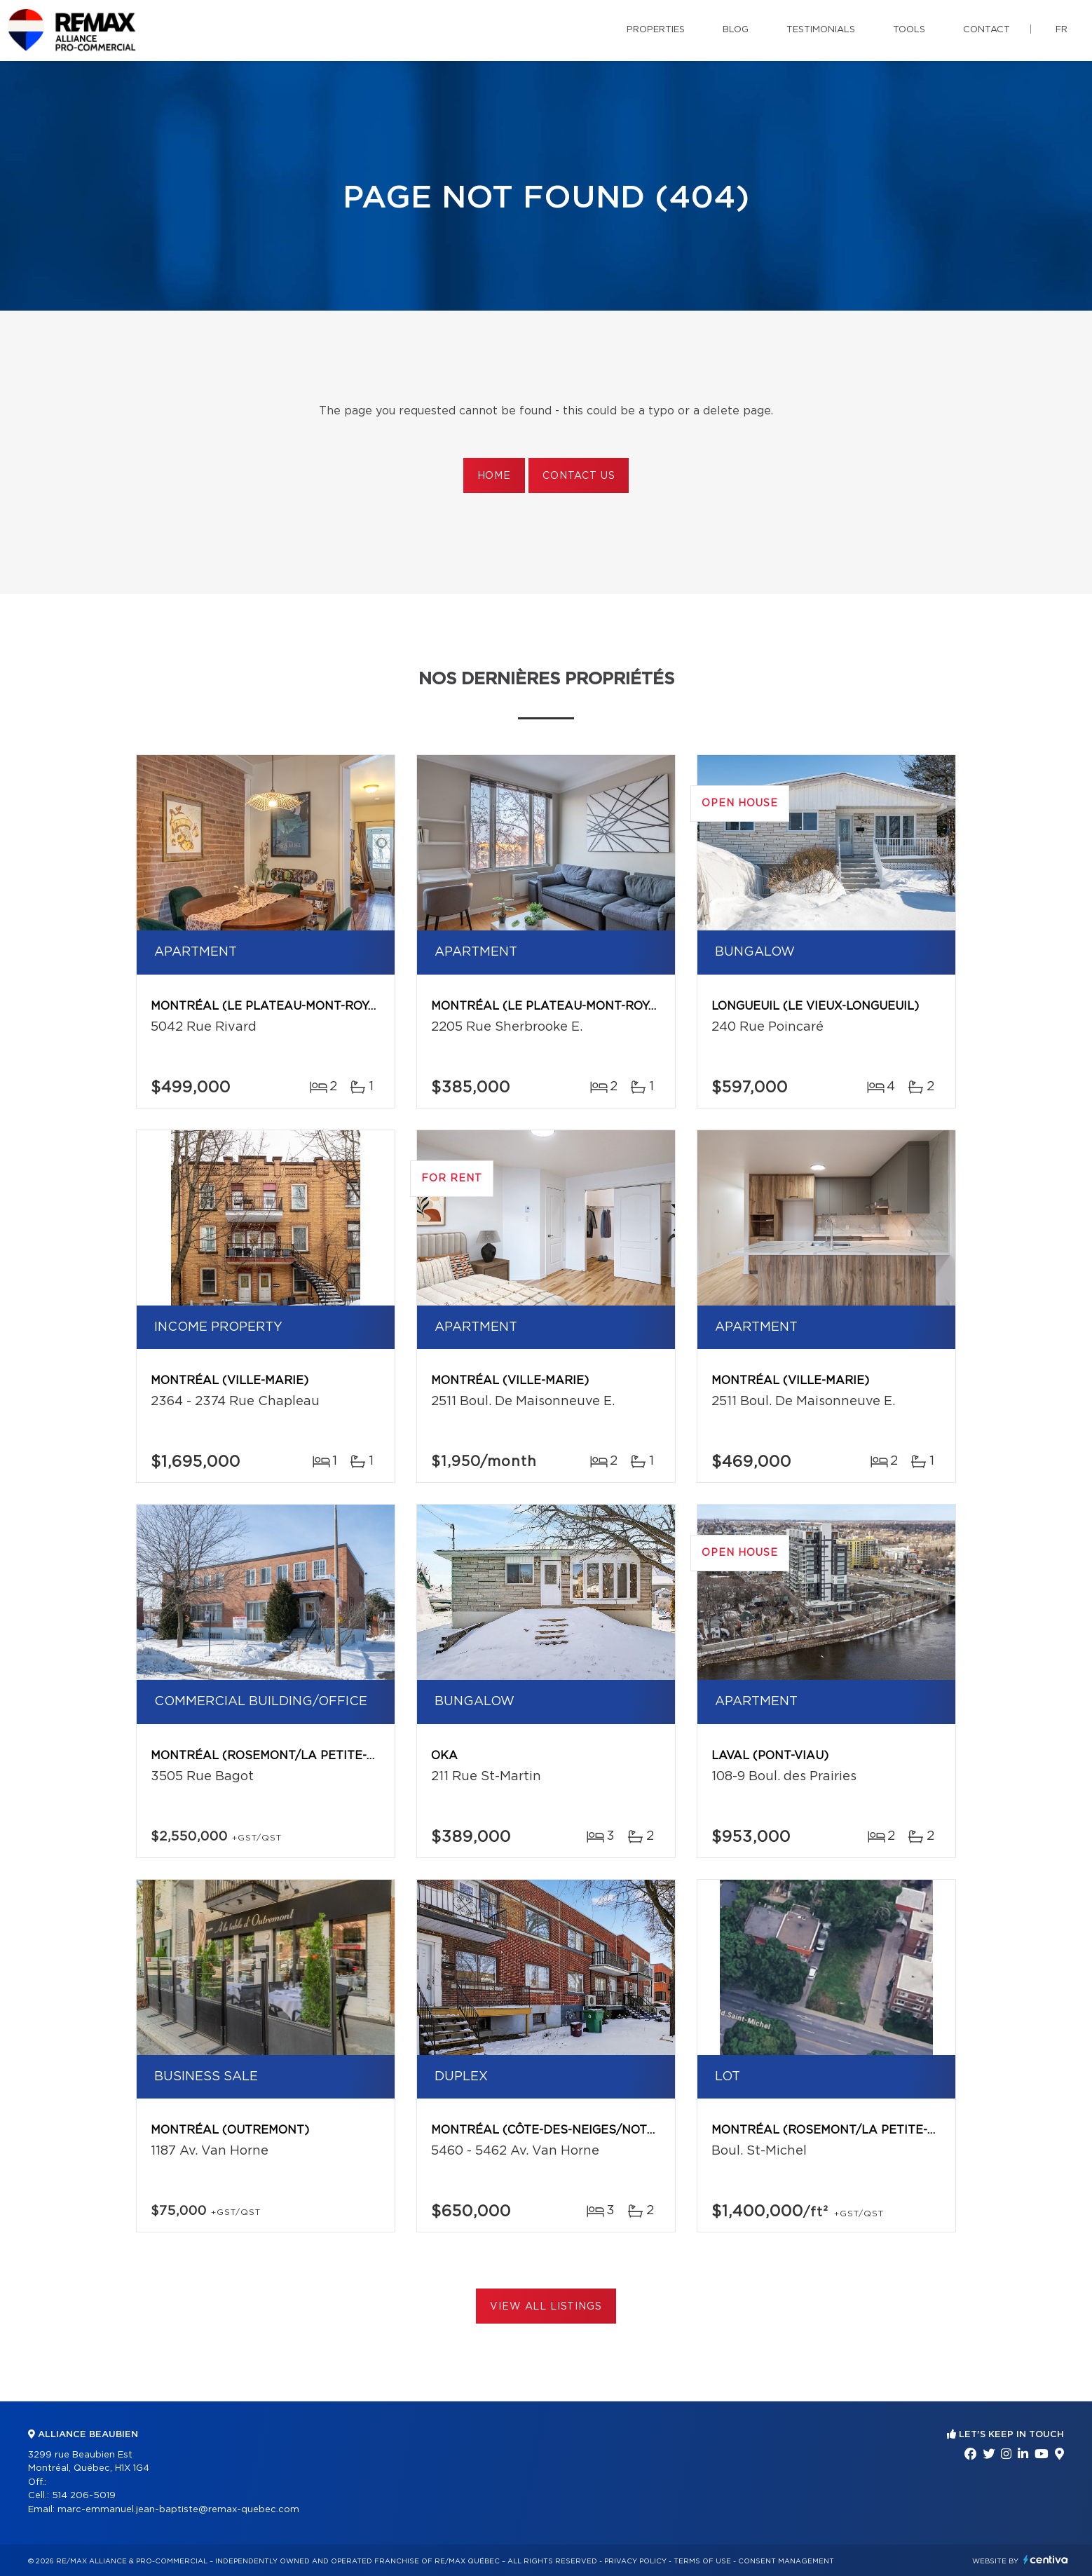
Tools (909, 29)
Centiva (1045, 2559)
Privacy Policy (635, 2561)
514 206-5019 (84, 2495)
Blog (736, 29)
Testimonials (820, 29)
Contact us (578, 476)
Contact (986, 29)
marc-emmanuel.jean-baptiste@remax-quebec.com (178, 2509)
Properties (656, 29)
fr (1061, 29)
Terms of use (702, 2561)
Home (494, 476)
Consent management (786, 2561)
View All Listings (545, 2307)
